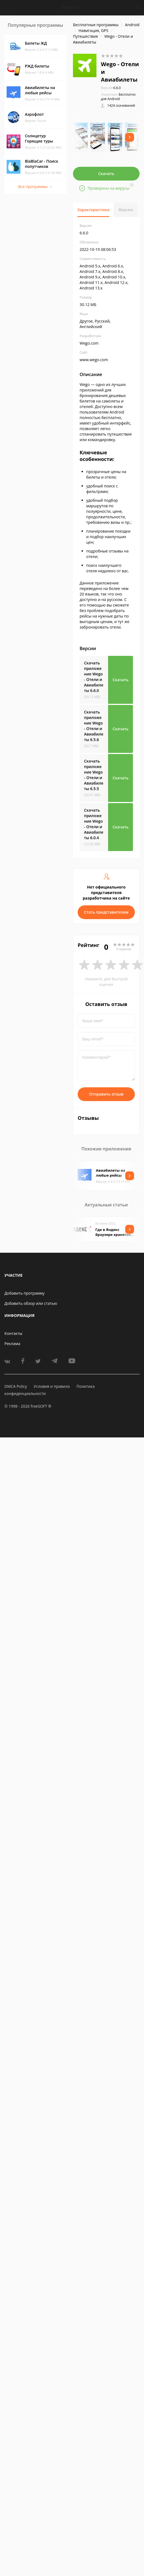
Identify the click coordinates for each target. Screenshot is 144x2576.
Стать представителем (106, 912)
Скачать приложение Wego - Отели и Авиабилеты (93, 676)
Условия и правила (52, 1386)
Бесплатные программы (96, 24)
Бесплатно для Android (118, 96)
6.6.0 (111, 87)
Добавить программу (24, 1293)
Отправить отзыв (106, 1094)
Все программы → (35, 186)
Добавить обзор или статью (30, 1303)
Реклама (12, 1343)
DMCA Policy (15, 1386)
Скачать (106, 173)
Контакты (13, 1333)
